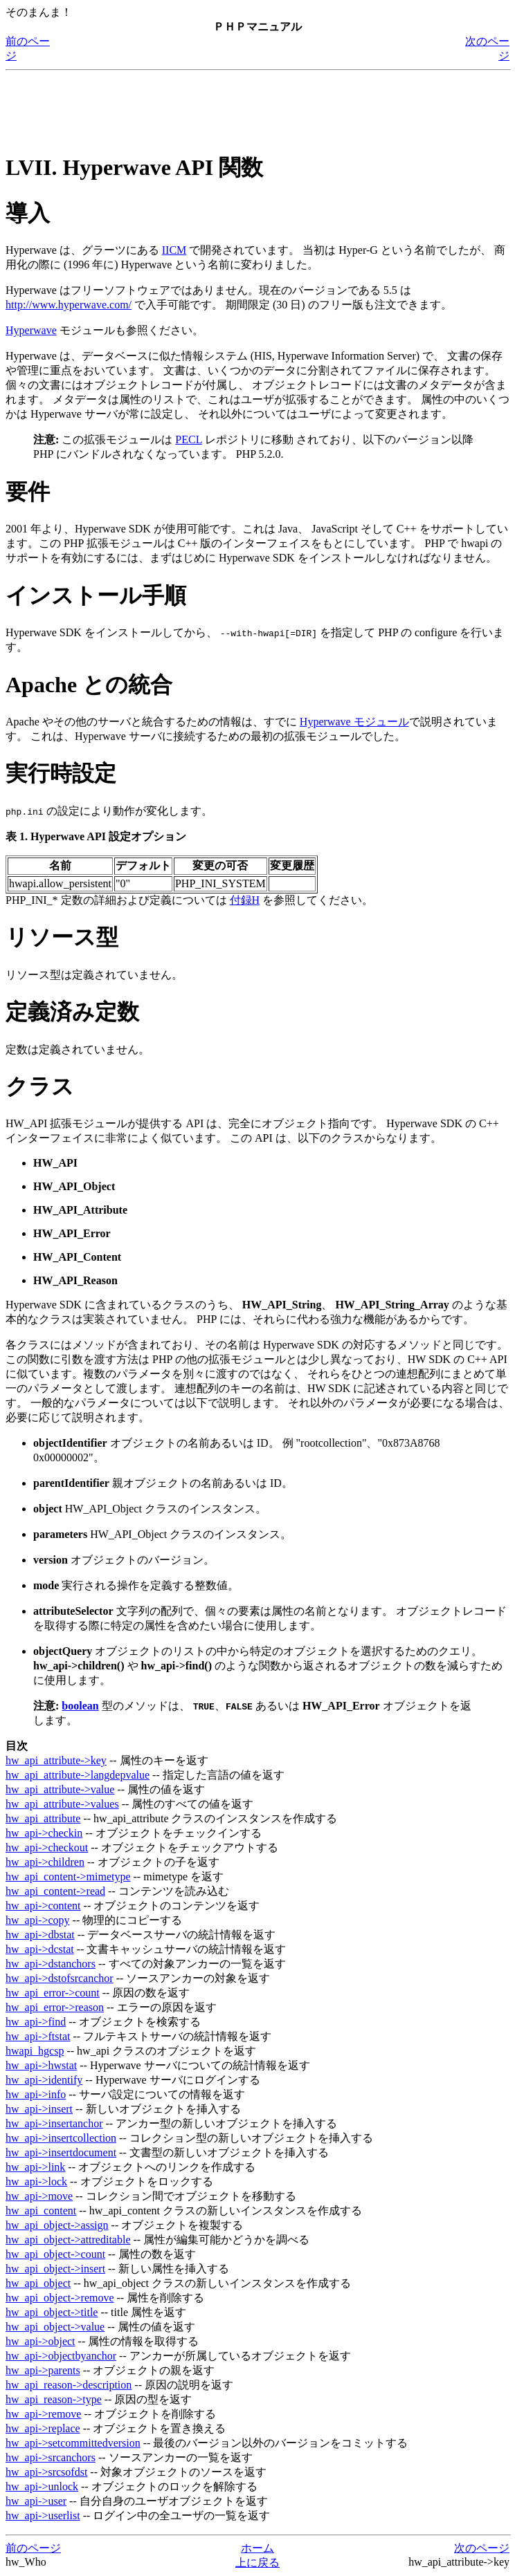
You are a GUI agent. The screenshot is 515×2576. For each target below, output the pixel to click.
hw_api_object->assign (57, 2225)
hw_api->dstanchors (51, 1964)
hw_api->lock (36, 2181)
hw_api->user (36, 2501)
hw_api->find (36, 2022)
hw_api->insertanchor (54, 2123)
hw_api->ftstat (38, 2036)
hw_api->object (40, 2341)
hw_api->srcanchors (51, 2457)
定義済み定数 (72, 1011)
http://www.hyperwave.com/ (69, 305)
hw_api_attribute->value (60, 1789)
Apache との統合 (89, 684)
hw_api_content (41, 2210)
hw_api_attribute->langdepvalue (78, 1775)
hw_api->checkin (44, 1833)
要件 (28, 491)
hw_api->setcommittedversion (73, 2443)
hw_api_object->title (52, 2312)
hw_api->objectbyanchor (61, 2356)
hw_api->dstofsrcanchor (60, 1978)
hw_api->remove (43, 2414)
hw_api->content (43, 1905)
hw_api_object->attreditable (68, 2239)
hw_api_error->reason (55, 2007)
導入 (28, 213)
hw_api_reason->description (69, 2385)
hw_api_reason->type (54, 2399)
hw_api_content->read (55, 1891)
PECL (188, 439)
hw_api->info (36, 2094)
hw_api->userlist (43, 2515)
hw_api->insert (39, 2109)
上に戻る (257, 2562)
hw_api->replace (43, 2428)
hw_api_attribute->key (56, 1760)
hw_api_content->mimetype (68, 1876)
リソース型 (62, 937)
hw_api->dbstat (40, 1934)
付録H (245, 900)
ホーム (257, 2548)
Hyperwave (31, 330)
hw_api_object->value (55, 2327)
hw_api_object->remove (60, 2298)
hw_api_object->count (55, 2254)
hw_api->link (35, 2167)
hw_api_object (38, 2283)
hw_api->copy (38, 1920)
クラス (40, 1086)
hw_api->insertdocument (61, 2152)
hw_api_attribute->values (62, 1804)
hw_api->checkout (47, 1847)
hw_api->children (45, 1862)
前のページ (33, 2548)
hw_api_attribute (43, 1818)
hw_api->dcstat (40, 1949)
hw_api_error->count (53, 1993)
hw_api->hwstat (41, 2065)
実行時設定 (61, 773)
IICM (174, 250)
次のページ (481, 2548)
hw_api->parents (43, 2370)
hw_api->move (39, 2196)
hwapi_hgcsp (35, 2051)
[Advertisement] (257, 107)
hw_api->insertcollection (61, 2138)
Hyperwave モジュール (354, 722)
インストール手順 (96, 595)
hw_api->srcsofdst (46, 2472)
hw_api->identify (44, 2080)
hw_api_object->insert (55, 2268)
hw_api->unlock (42, 2486)
